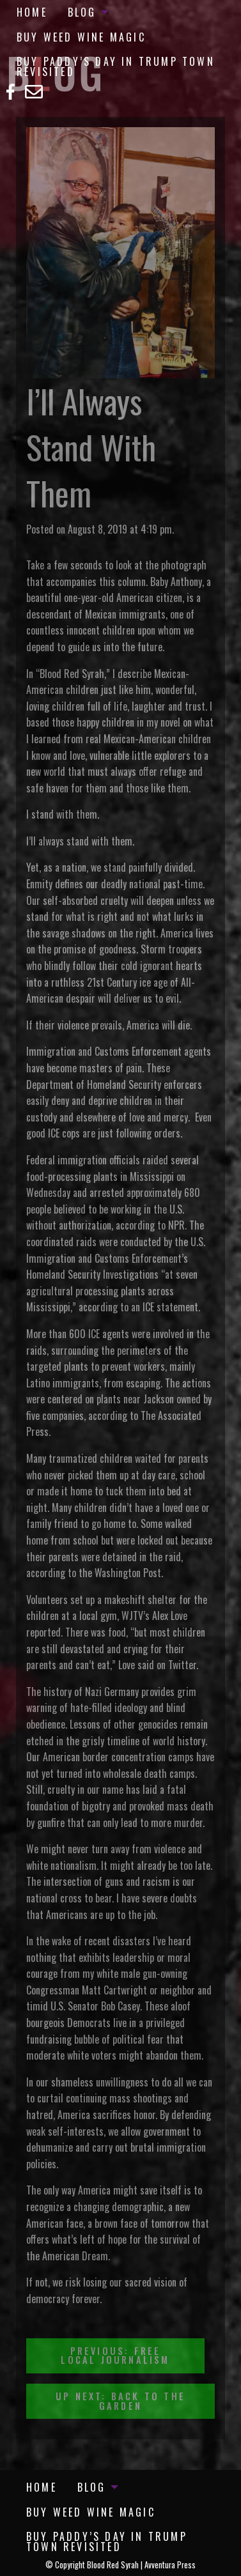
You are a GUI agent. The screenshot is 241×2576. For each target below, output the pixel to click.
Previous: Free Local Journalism (115, 2355)
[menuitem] (32, 12)
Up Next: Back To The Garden (120, 2400)
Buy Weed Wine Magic (81, 37)
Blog (82, 12)
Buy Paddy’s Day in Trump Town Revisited (116, 66)
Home (32, 12)
